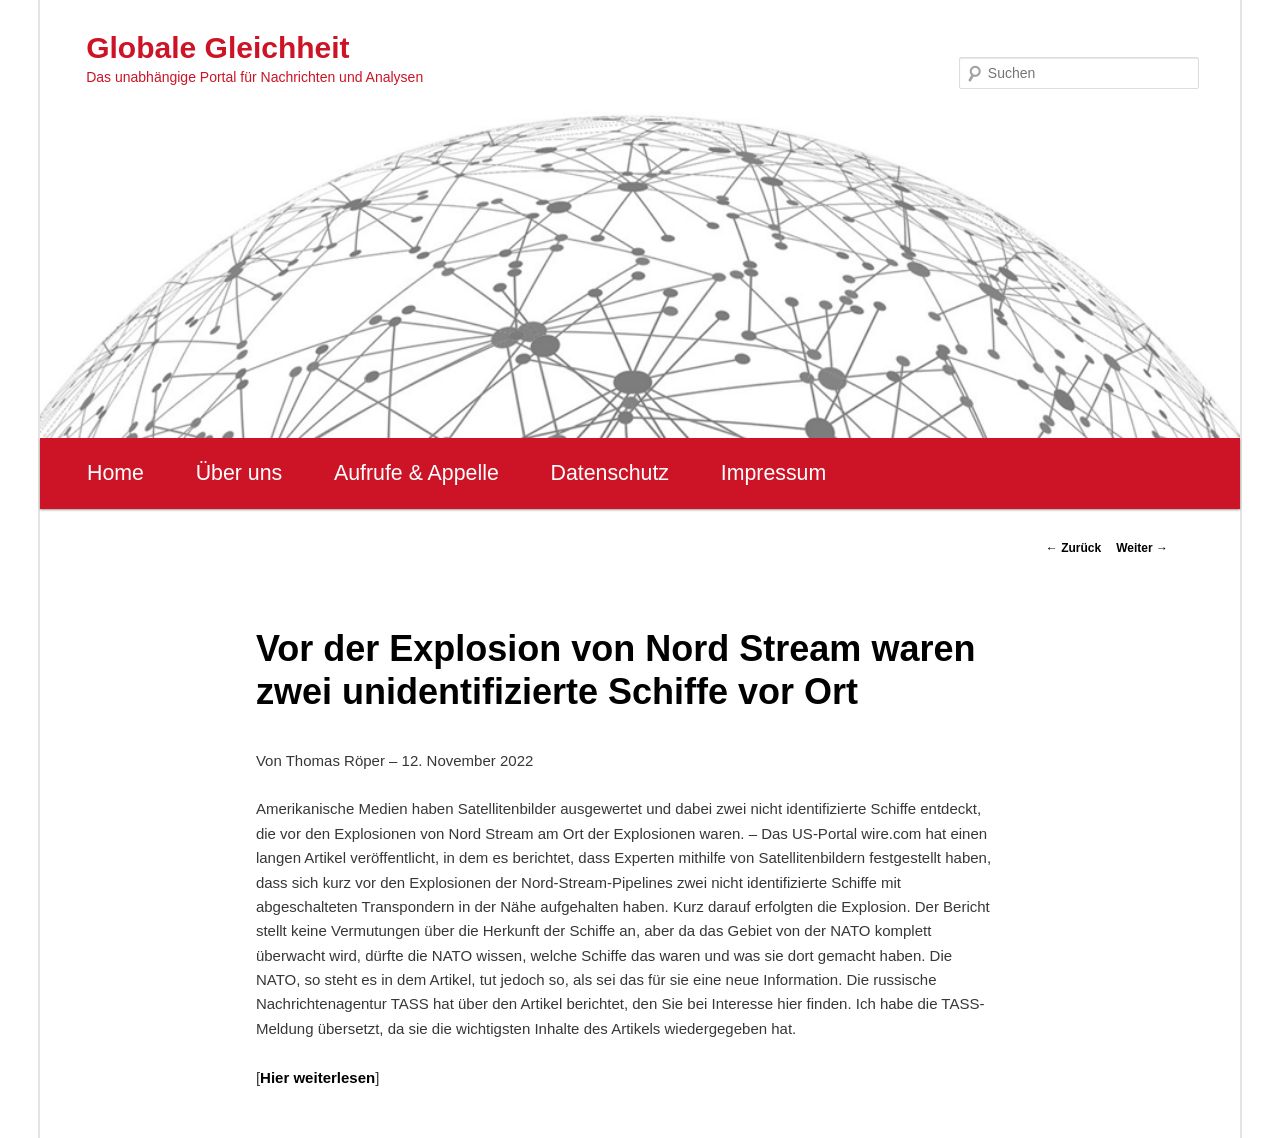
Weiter (1142, 548)
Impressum (773, 473)
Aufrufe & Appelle (416, 473)
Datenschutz (609, 473)
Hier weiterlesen (317, 1077)
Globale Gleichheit (217, 47)
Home (115, 473)
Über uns (239, 473)
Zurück (1073, 548)
